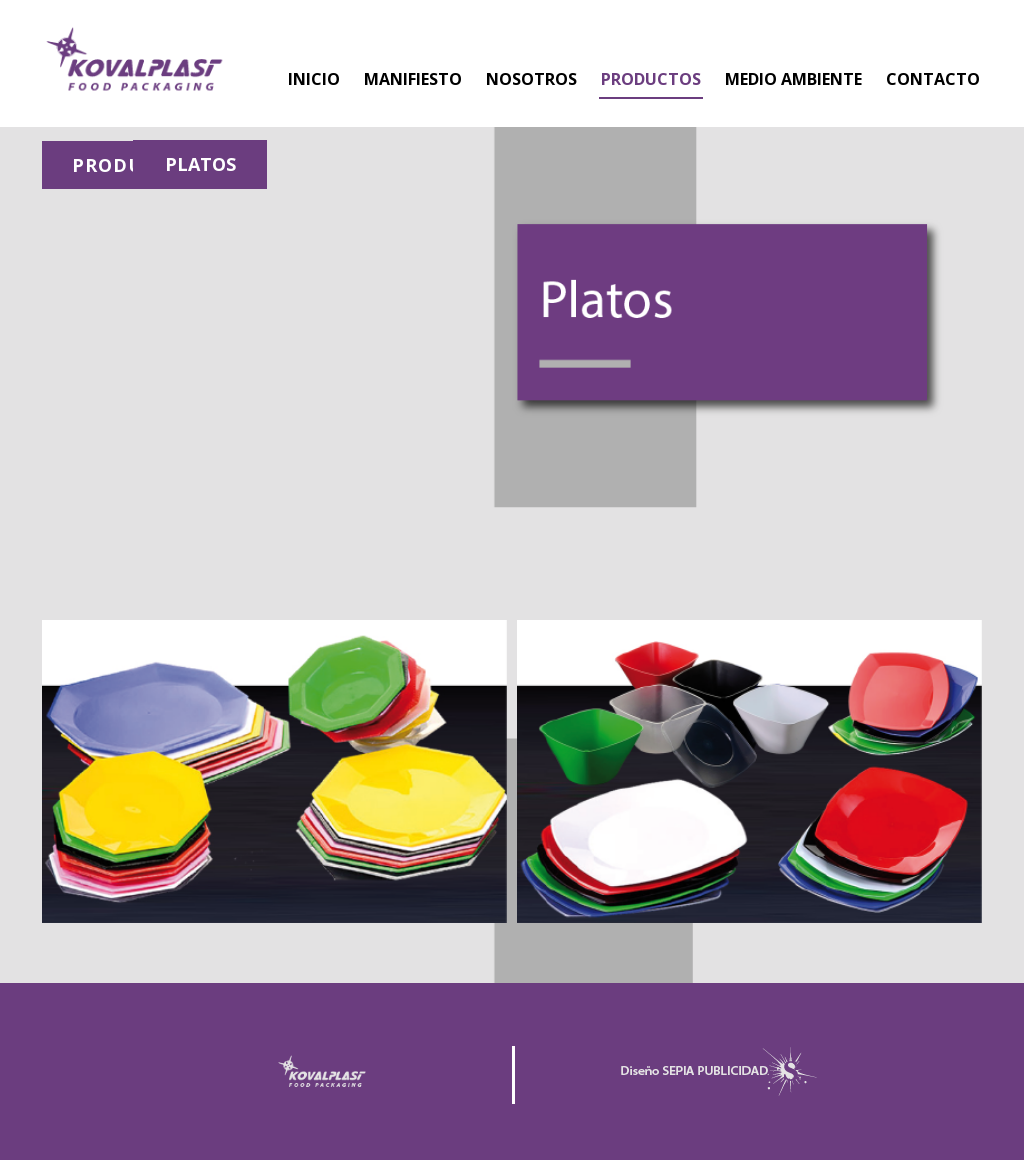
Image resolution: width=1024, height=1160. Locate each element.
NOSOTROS (531, 79)
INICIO (314, 79)
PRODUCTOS (651, 79)
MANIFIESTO (413, 79)
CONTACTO (933, 79)
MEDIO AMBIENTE (793, 79)
